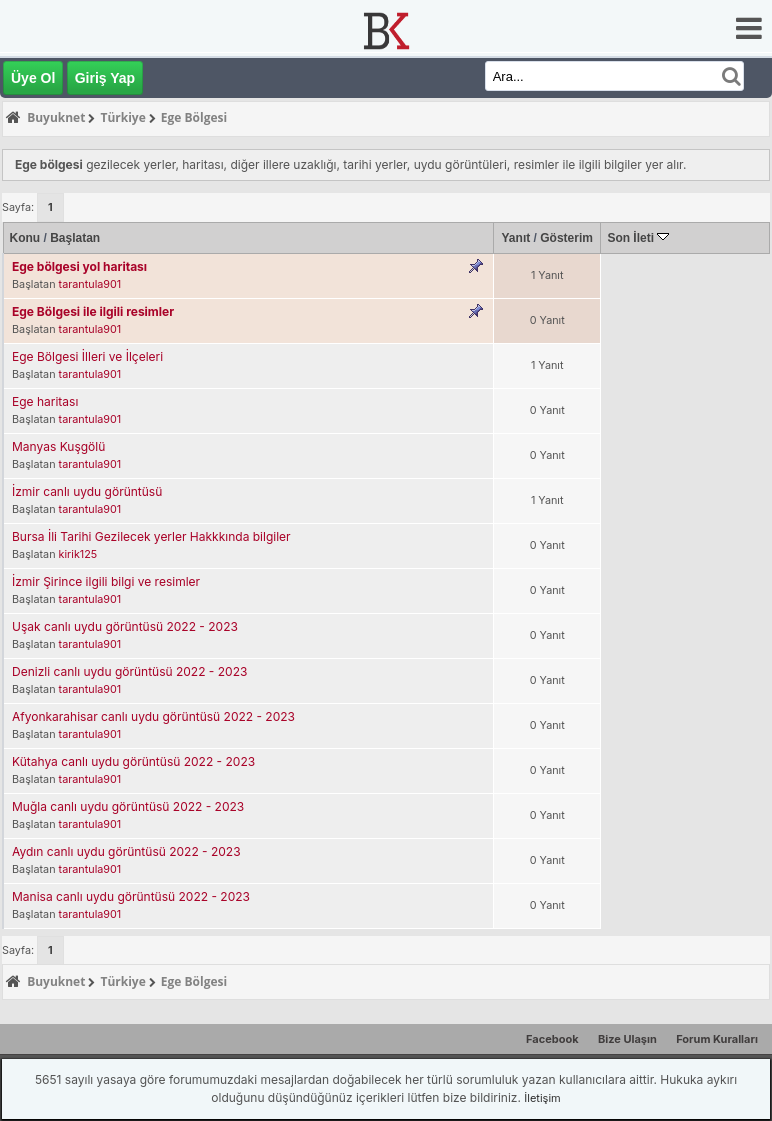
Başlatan (75, 238)
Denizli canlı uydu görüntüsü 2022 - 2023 (129, 671)
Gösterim (566, 238)
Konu (25, 238)
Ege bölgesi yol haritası (79, 266)
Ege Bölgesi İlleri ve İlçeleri (87, 356)
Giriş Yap (105, 78)
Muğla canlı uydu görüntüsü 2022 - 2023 (128, 806)
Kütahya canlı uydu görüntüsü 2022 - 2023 (133, 761)
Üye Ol (33, 78)
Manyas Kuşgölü (58, 446)
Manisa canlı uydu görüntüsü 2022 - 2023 (131, 896)
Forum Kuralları (717, 1039)
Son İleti (638, 238)
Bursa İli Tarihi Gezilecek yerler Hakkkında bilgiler (151, 536)
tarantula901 (90, 284)
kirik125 (78, 554)
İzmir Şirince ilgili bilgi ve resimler (106, 581)
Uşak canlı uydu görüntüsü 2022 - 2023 (125, 626)
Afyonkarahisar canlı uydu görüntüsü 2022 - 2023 (153, 716)
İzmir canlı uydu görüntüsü (87, 491)
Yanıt (516, 238)
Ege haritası (45, 401)
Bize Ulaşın (627, 1039)
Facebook (552, 1039)
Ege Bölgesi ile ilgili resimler (93, 311)
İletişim (542, 1098)
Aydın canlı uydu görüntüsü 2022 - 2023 (126, 851)
